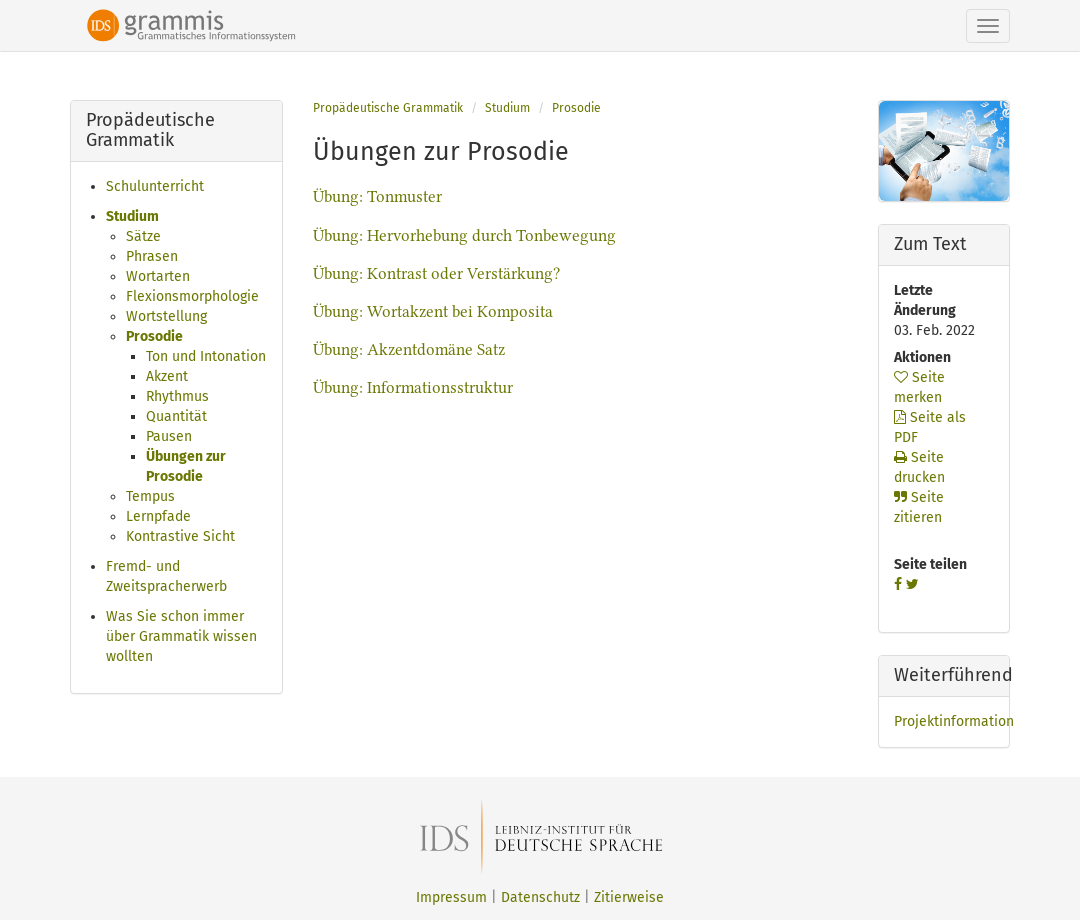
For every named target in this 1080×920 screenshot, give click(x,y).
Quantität (176, 416)
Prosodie (154, 336)
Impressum (451, 897)
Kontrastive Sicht (180, 536)
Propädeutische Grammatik (388, 108)
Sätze (143, 236)
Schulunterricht (155, 186)
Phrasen (152, 256)
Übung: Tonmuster (377, 196)
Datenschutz (540, 897)
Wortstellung (166, 316)
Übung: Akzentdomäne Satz (409, 349)
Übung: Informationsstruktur (413, 387)
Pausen (169, 436)
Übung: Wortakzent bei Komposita (433, 311)
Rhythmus (177, 396)
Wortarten (158, 276)
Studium (132, 216)
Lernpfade (158, 516)
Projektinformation (954, 721)
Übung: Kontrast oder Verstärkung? (436, 273)
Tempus (150, 496)
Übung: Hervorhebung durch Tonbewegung (464, 235)
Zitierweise (629, 897)
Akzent (167, 376)
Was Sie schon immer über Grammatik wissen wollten (181, 636)
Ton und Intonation (206, 356)
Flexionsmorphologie (192, 296)
